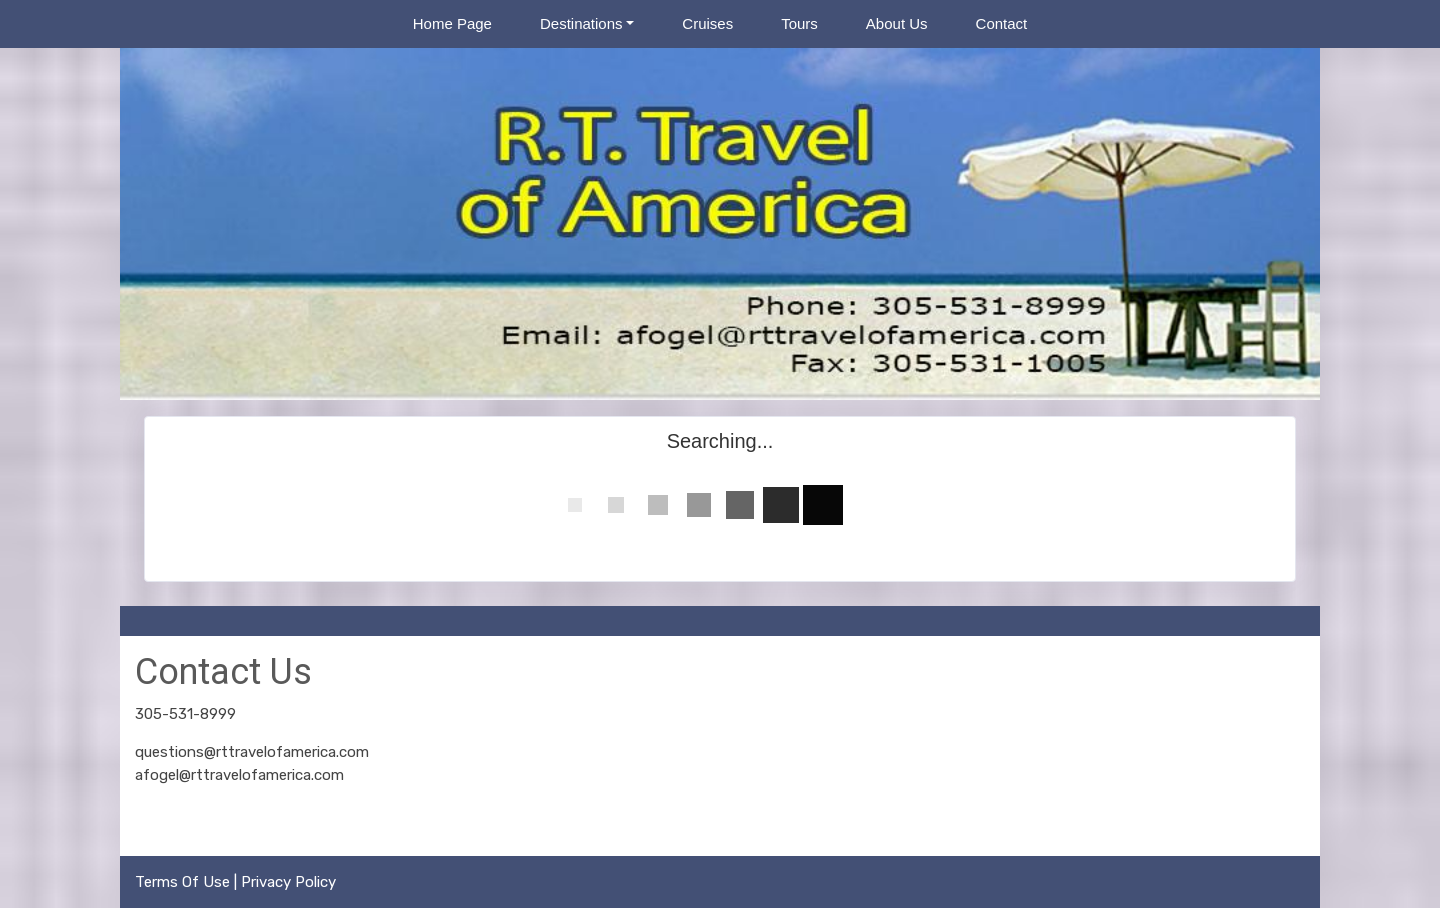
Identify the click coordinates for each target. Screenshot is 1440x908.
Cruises (707, 23)
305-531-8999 (185, 714)
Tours (799, 23)
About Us (897, 23)
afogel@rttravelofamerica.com (239, 775)
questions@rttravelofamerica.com (252, 752)
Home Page (452, 23)
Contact (1002, 23)
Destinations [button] (581, 23)
